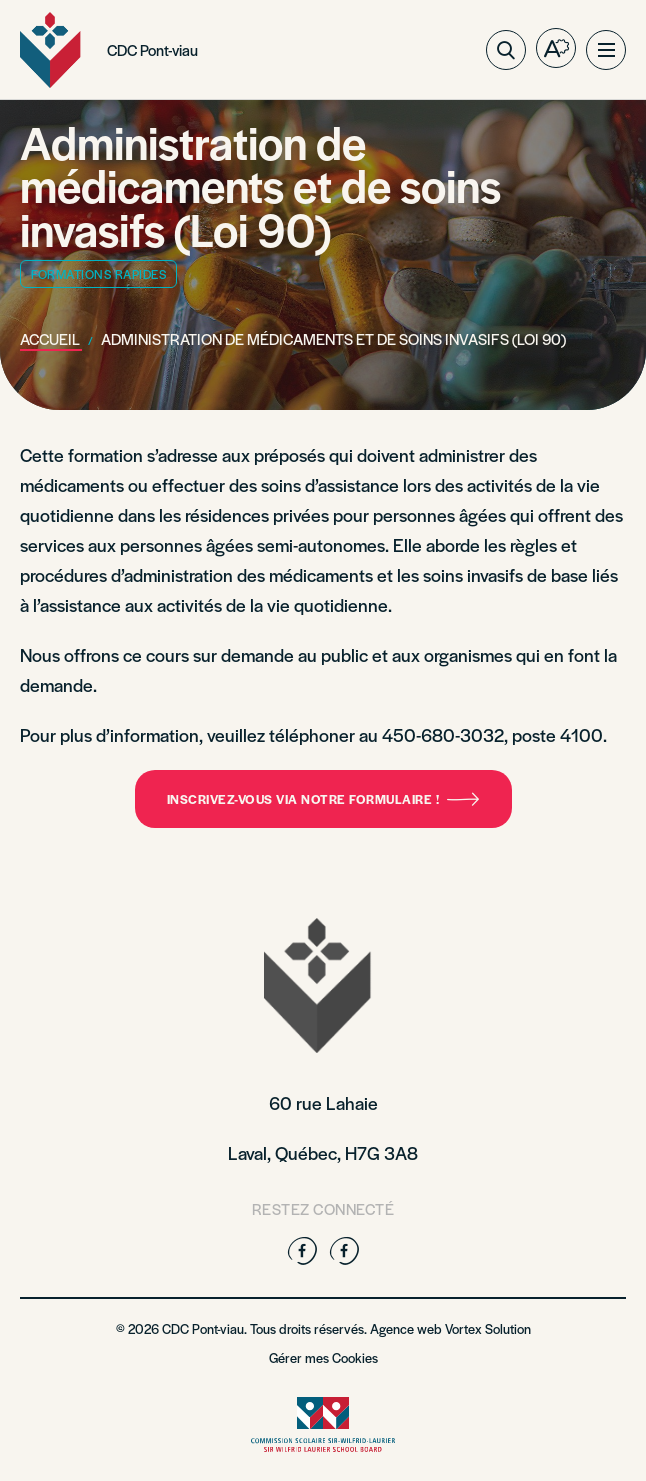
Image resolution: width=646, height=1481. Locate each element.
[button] (606, 50)
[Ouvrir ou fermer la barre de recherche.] (506, 50)
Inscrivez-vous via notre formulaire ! (323, 799)
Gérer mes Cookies (323, 1357)
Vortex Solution (488, 1328)
